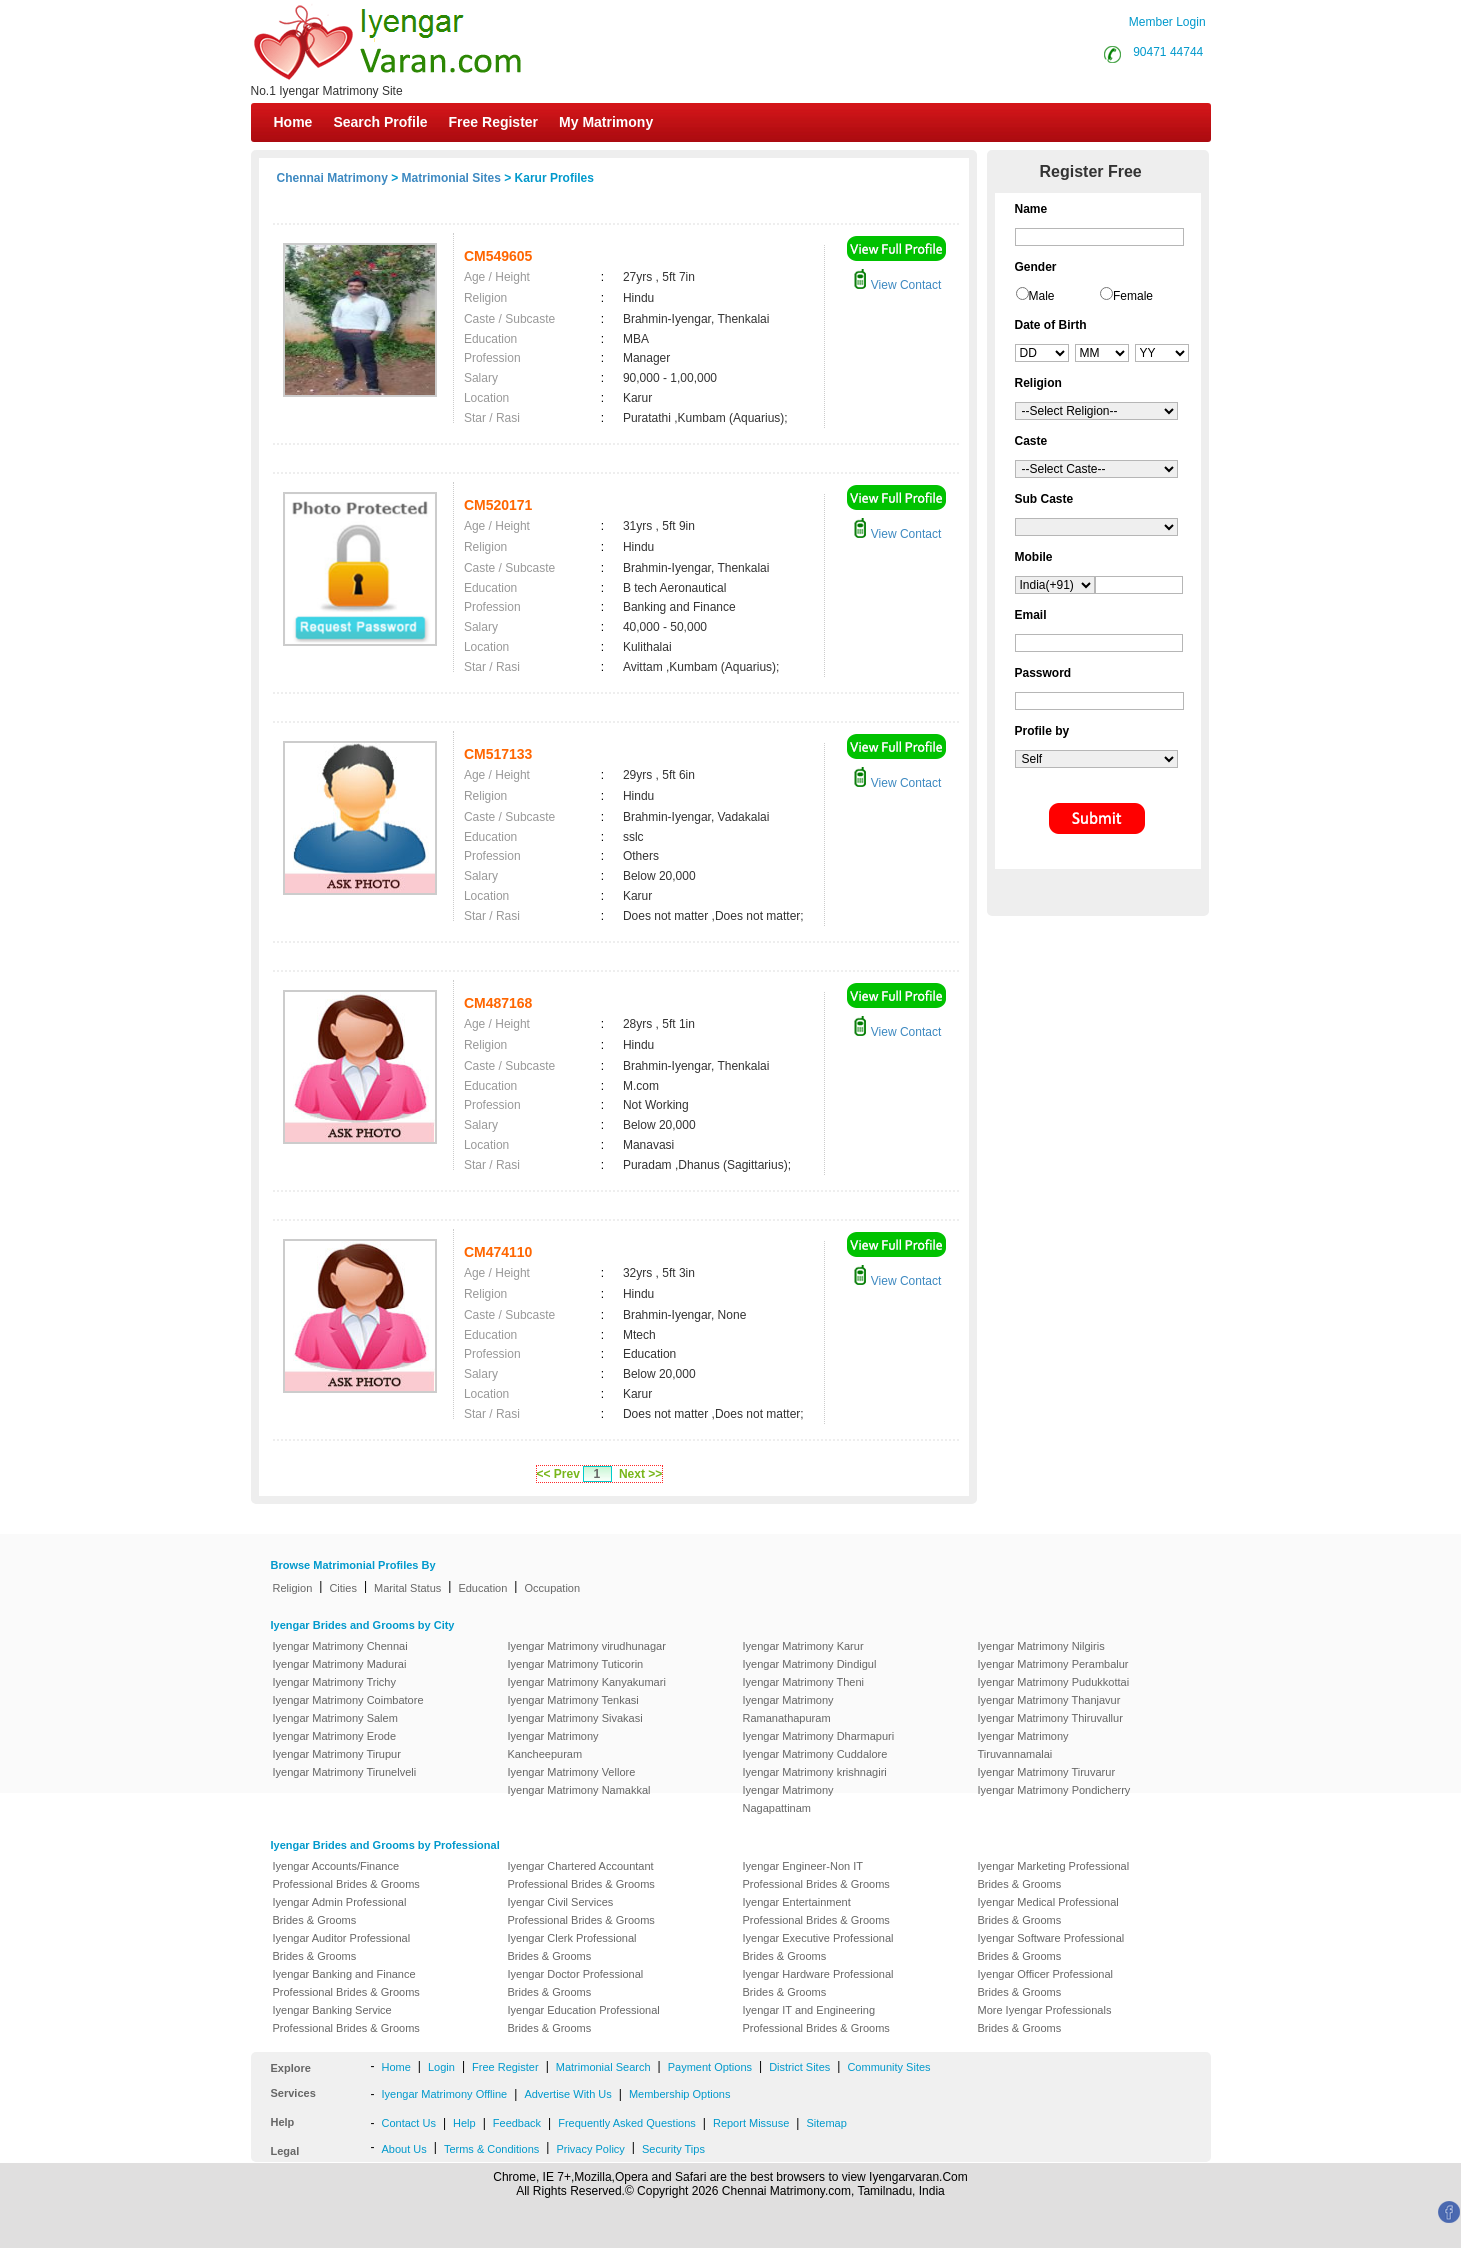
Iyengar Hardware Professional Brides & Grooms (818, 1983)
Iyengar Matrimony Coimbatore (348, 1700)
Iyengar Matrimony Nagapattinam (788, 1799)
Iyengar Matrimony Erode (335, 1736)
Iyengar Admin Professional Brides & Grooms (340, 1911)
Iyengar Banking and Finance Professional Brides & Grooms (346, 1983)
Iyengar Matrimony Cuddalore (815, 1754)
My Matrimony (606, 122)
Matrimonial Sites (451, 178)
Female (1133, 296)
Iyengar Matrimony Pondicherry (1054, 1790)
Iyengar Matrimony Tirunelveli (345, 1772)
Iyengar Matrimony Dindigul (810, 1664)
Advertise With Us (567, 2094)
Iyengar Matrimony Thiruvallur (1050, 1718)
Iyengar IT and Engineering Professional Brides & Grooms (816, 2019)
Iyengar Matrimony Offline (445, 2094)
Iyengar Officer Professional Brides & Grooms (1046, 1983)
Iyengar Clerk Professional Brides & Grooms (572, 1947)
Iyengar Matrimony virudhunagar (587, 1646)
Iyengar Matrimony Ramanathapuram (788, 1709)
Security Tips (673, 2149)
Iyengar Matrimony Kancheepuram (553, 1745)
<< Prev (558, 1474)
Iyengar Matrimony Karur (803, 1646)
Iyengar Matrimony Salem (335, 1718)
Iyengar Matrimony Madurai (340, 1664)
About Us (404, 2149)
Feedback (517, 2123)
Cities (343, 1588)
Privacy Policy (590, 2149)
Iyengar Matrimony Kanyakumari (587, 1682)
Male (1042, 296)
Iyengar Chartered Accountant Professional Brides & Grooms (581, 1875)
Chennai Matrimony (332, 178)
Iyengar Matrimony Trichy (334, 1682)
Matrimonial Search (603, 2067)
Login (441, 2067)
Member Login (1167, 22)
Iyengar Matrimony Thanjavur (1049, 1700)
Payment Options (710, 2067)
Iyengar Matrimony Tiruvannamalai (1023, 1745)
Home (293, 122)
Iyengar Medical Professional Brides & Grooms (1048, 1911)
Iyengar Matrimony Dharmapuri (819, 1736)
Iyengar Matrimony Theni (803, 1682)
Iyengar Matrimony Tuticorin (576, 1664)
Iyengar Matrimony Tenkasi (573, 1700)
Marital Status (407, 1588)
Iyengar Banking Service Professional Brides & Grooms (346, 2019)
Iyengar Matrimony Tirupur (337, 1754)
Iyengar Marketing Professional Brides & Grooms (1054, 1875)
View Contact (897, 285)
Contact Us (409, 2123)
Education (482, 1588)
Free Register (493, 122)
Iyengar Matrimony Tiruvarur (1047, 1772)
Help (464, 2123)
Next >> (640, 1474)
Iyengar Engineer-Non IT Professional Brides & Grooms (816, 1875)
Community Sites (888, 2067)
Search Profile (380, 122)
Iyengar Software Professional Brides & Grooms (1051, 1947)
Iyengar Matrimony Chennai (340, 1646)
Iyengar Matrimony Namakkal (579, 1790)
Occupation (552, 1588)
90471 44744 (1168, 52)
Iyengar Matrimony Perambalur (1053, 1664)
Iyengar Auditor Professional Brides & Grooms (342, 1947)
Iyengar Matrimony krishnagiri (815, 1772)
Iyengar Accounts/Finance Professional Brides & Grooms (346, 1875)
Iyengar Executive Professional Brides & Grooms (818, 1947)
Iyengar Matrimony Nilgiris (1041, 1646)
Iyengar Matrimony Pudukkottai (1054, 1682)
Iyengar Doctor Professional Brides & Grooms (576, 1983)
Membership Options (680, 2094)
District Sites (799, 2067)
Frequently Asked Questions (627, 2123)
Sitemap (826, 2123)
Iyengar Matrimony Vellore (572, 1772)
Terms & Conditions (491, 2149)
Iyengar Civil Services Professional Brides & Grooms (581, 1911)
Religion (293, 1588)
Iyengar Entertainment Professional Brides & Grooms (816, 1911)
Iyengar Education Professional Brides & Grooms (584, 2019)
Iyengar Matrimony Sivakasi (575, 1718)
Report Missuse (751, 2123)
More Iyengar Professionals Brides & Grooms (1045, 2019)
